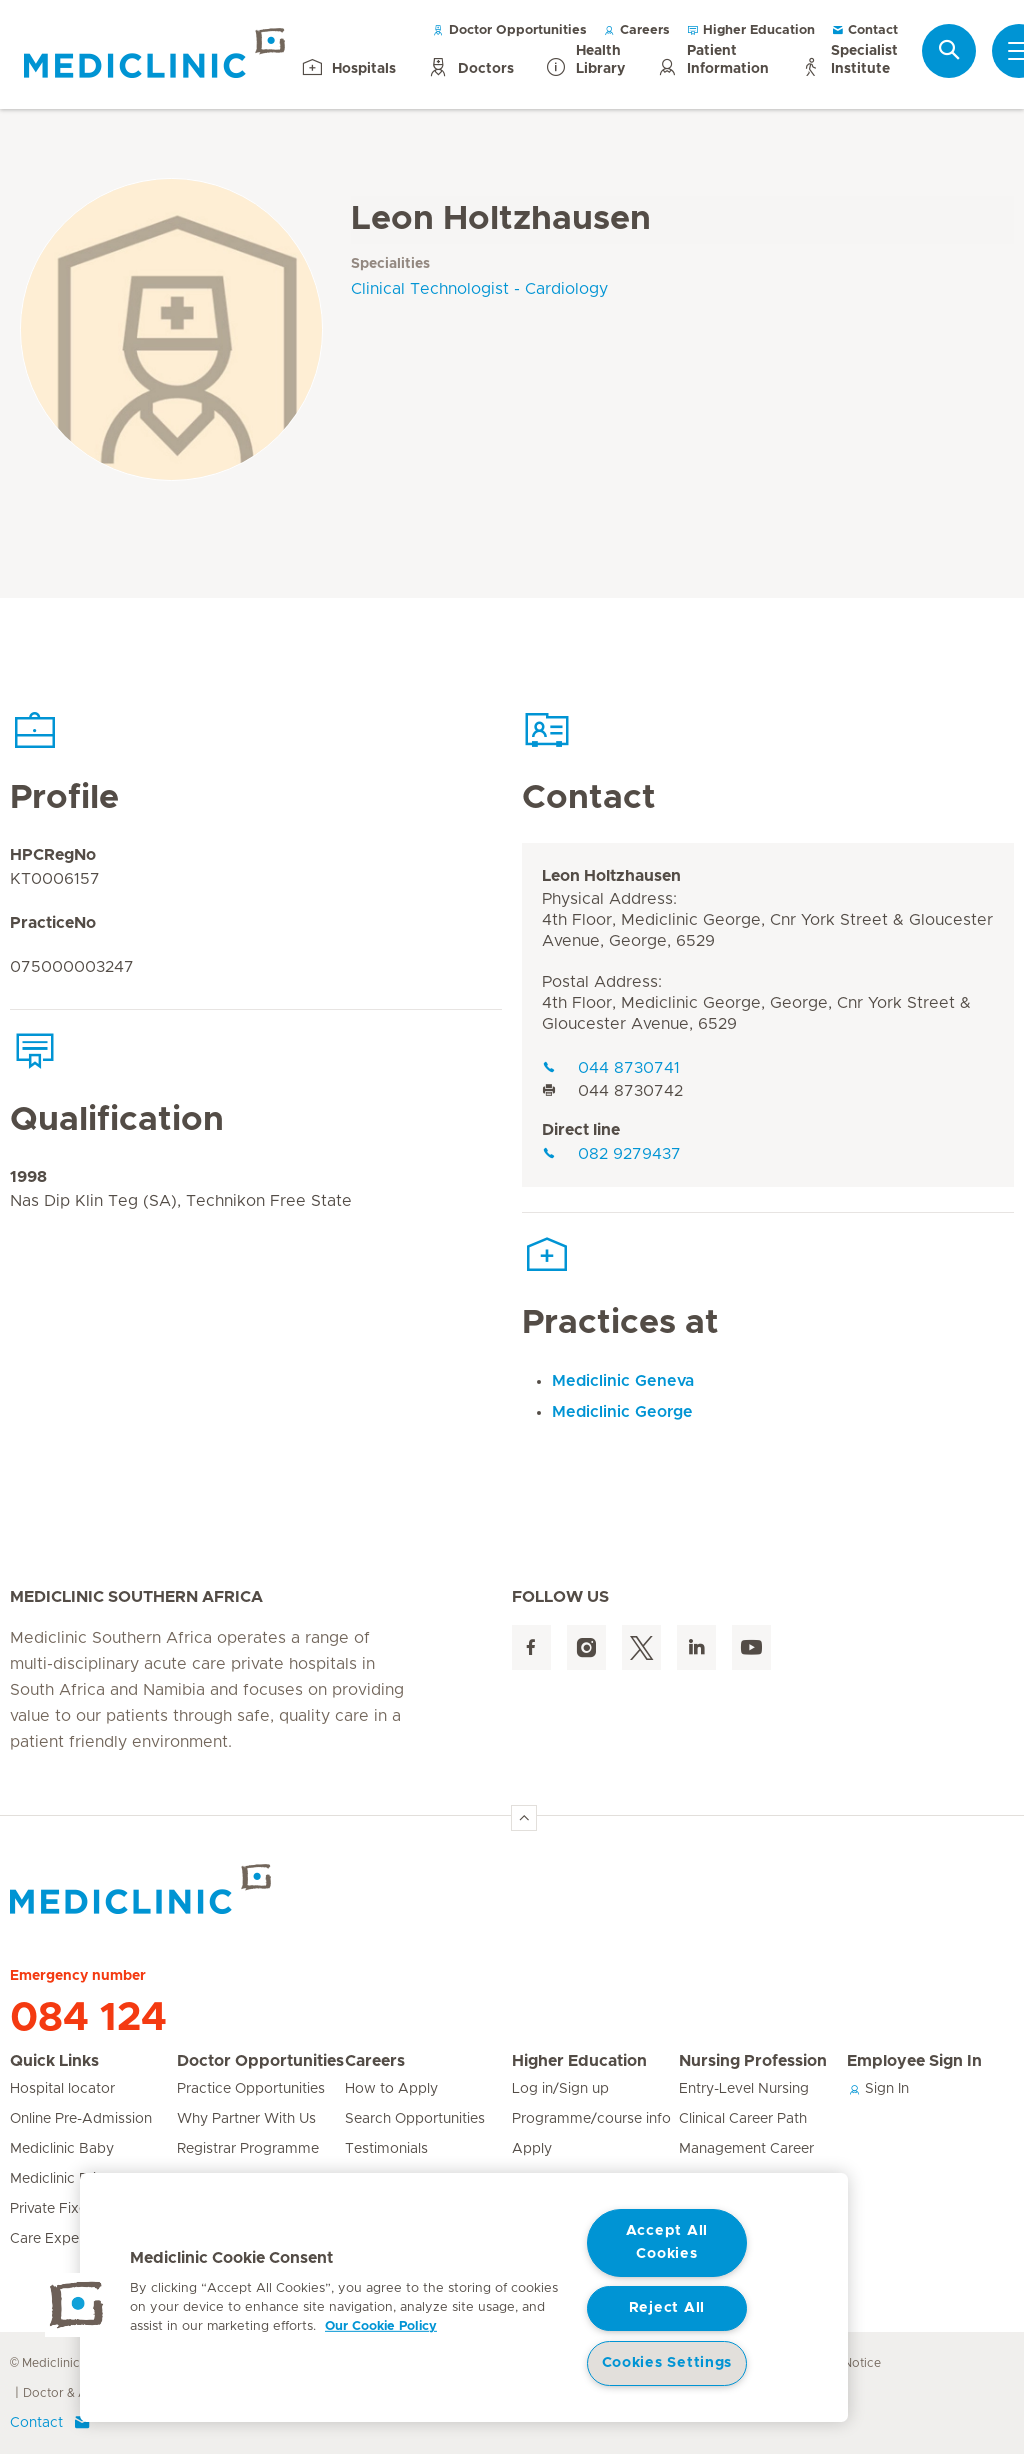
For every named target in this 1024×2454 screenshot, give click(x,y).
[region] (464, 2297)
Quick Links (54, 2061)
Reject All (667, 2308)
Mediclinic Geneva (623, 1381)
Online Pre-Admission (81, 2119)
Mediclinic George (622, 1412)
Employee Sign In (914, 2061)
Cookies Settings (667, 2363)
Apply (532, 2149)
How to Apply (391, 2089)
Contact (864, 30)
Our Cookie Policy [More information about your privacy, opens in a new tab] (381, 2326)
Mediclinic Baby (62, 2149)
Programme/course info (591, 2119)
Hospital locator (62, 2089)
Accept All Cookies (667, 2242)
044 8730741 (611, 1068)
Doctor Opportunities (509, 30)
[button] (77, 2305)
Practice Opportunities (251, 2089)
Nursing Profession (753, 2061)
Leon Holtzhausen (611, 876)
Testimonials (386, 2149)
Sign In (878, 2089)
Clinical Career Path (743, 2119)
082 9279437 (611, 1154)
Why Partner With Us (246, 2119)
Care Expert (49, 2239)
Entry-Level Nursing (744, 2089)
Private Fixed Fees (71, 2209)
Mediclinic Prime (63, 2179)
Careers (636, 30)
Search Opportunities (415, 2119)
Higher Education (750, 30)
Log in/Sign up (560, 2089)
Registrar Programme (248, 2149)
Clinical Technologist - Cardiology (479, 289)
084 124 (88, 2018)
